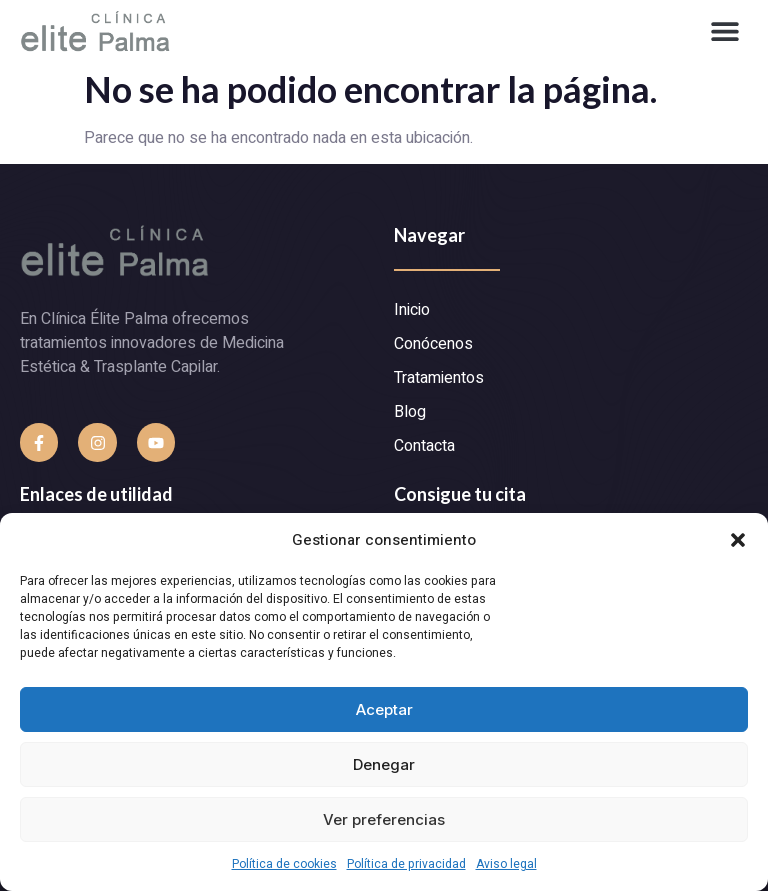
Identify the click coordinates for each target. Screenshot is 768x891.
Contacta (424, 446)
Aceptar (384, 709)
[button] (738, 540)
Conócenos (433, 344)
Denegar (384, 764)
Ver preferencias (384, 819)
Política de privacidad (406, 864)
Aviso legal (506, 864)
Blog (410, 412)
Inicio (412, 310)
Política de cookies (284, 864)
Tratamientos (439, 378)
